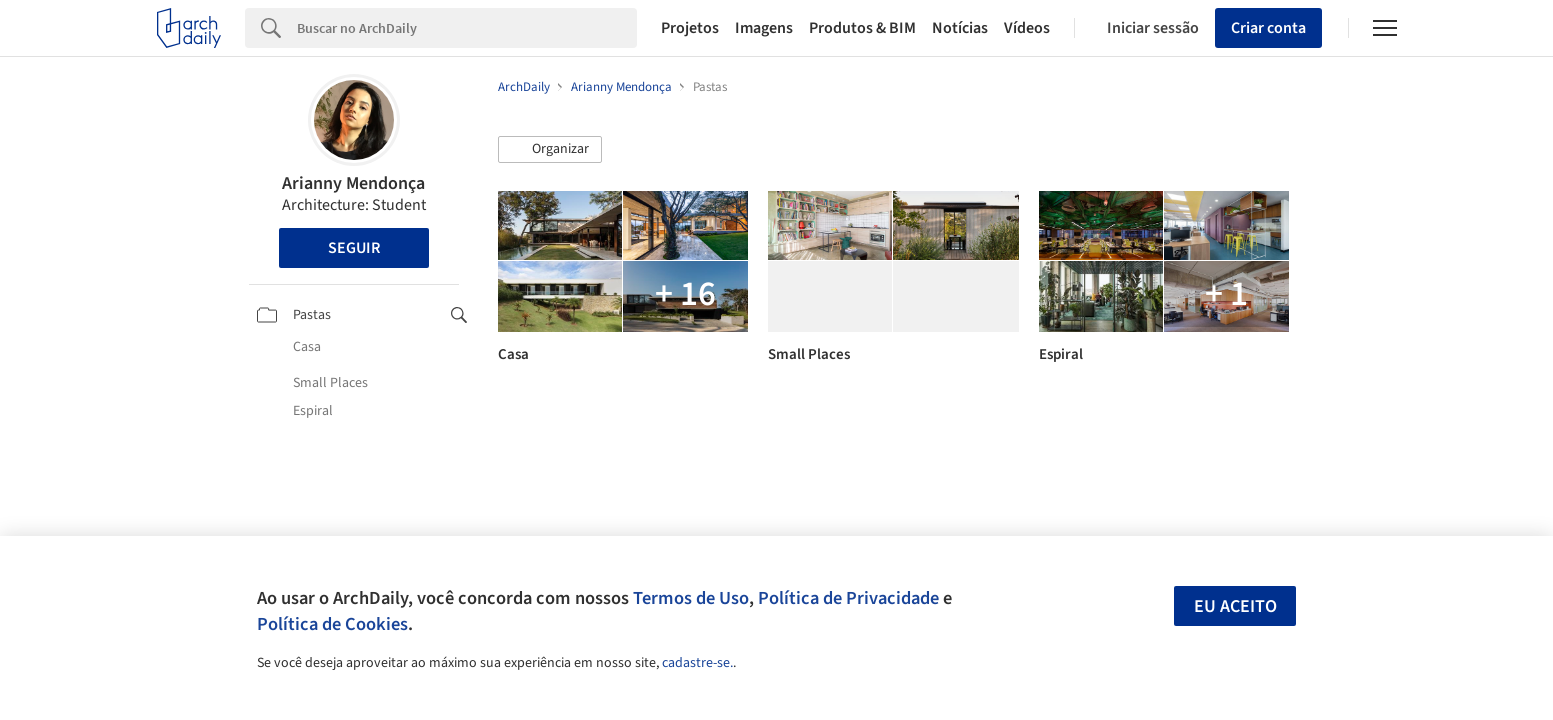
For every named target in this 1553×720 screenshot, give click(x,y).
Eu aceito (1235, 606)
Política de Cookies (332, 624)
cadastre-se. (697, 663)
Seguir (354, 248)
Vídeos (1027, 28)
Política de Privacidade (848, 598)
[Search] (467, 28)
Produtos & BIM (862, 28)
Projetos (690, 28)
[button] (550, 150)
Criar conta (1268, 28)
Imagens (764, 28)
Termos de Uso (691, 598)
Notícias (960, 28)
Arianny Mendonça (353, 183)
